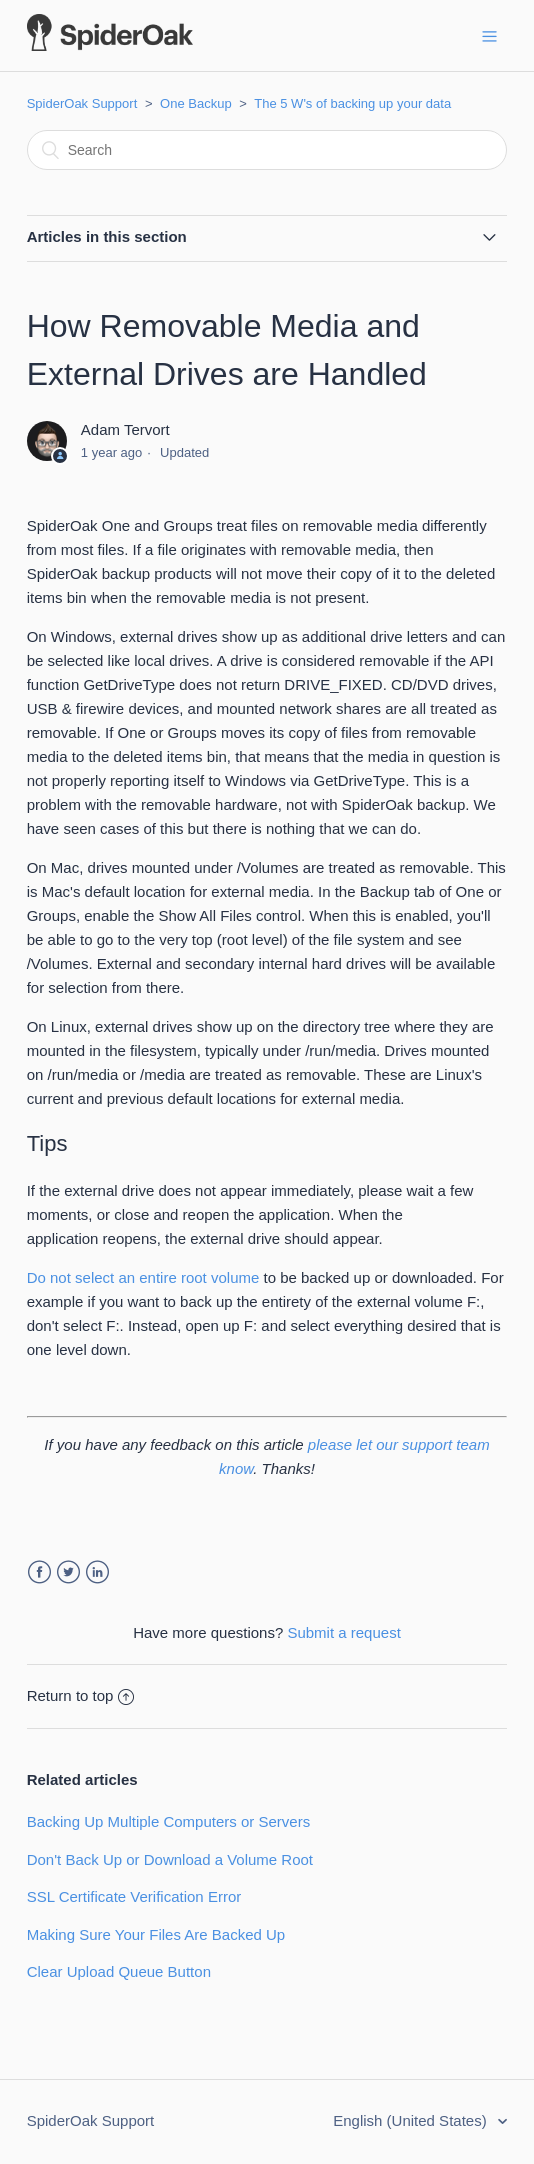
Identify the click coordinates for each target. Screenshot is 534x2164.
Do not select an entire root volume (143, 1277)
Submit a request (343, 1632)
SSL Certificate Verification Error (134, 1896)
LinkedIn (97, 1572)
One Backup (196, 103)
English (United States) (412, 2120)
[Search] (267, 150)
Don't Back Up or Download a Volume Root (170, 1859)
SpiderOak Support (82, 103)
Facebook (39, 1572)
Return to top (81, 1695)
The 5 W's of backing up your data (352, 103)
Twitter (68, 1572)
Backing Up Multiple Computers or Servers (168, 1821)
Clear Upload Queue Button (119, 1971)
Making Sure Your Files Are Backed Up (156, 1934)
